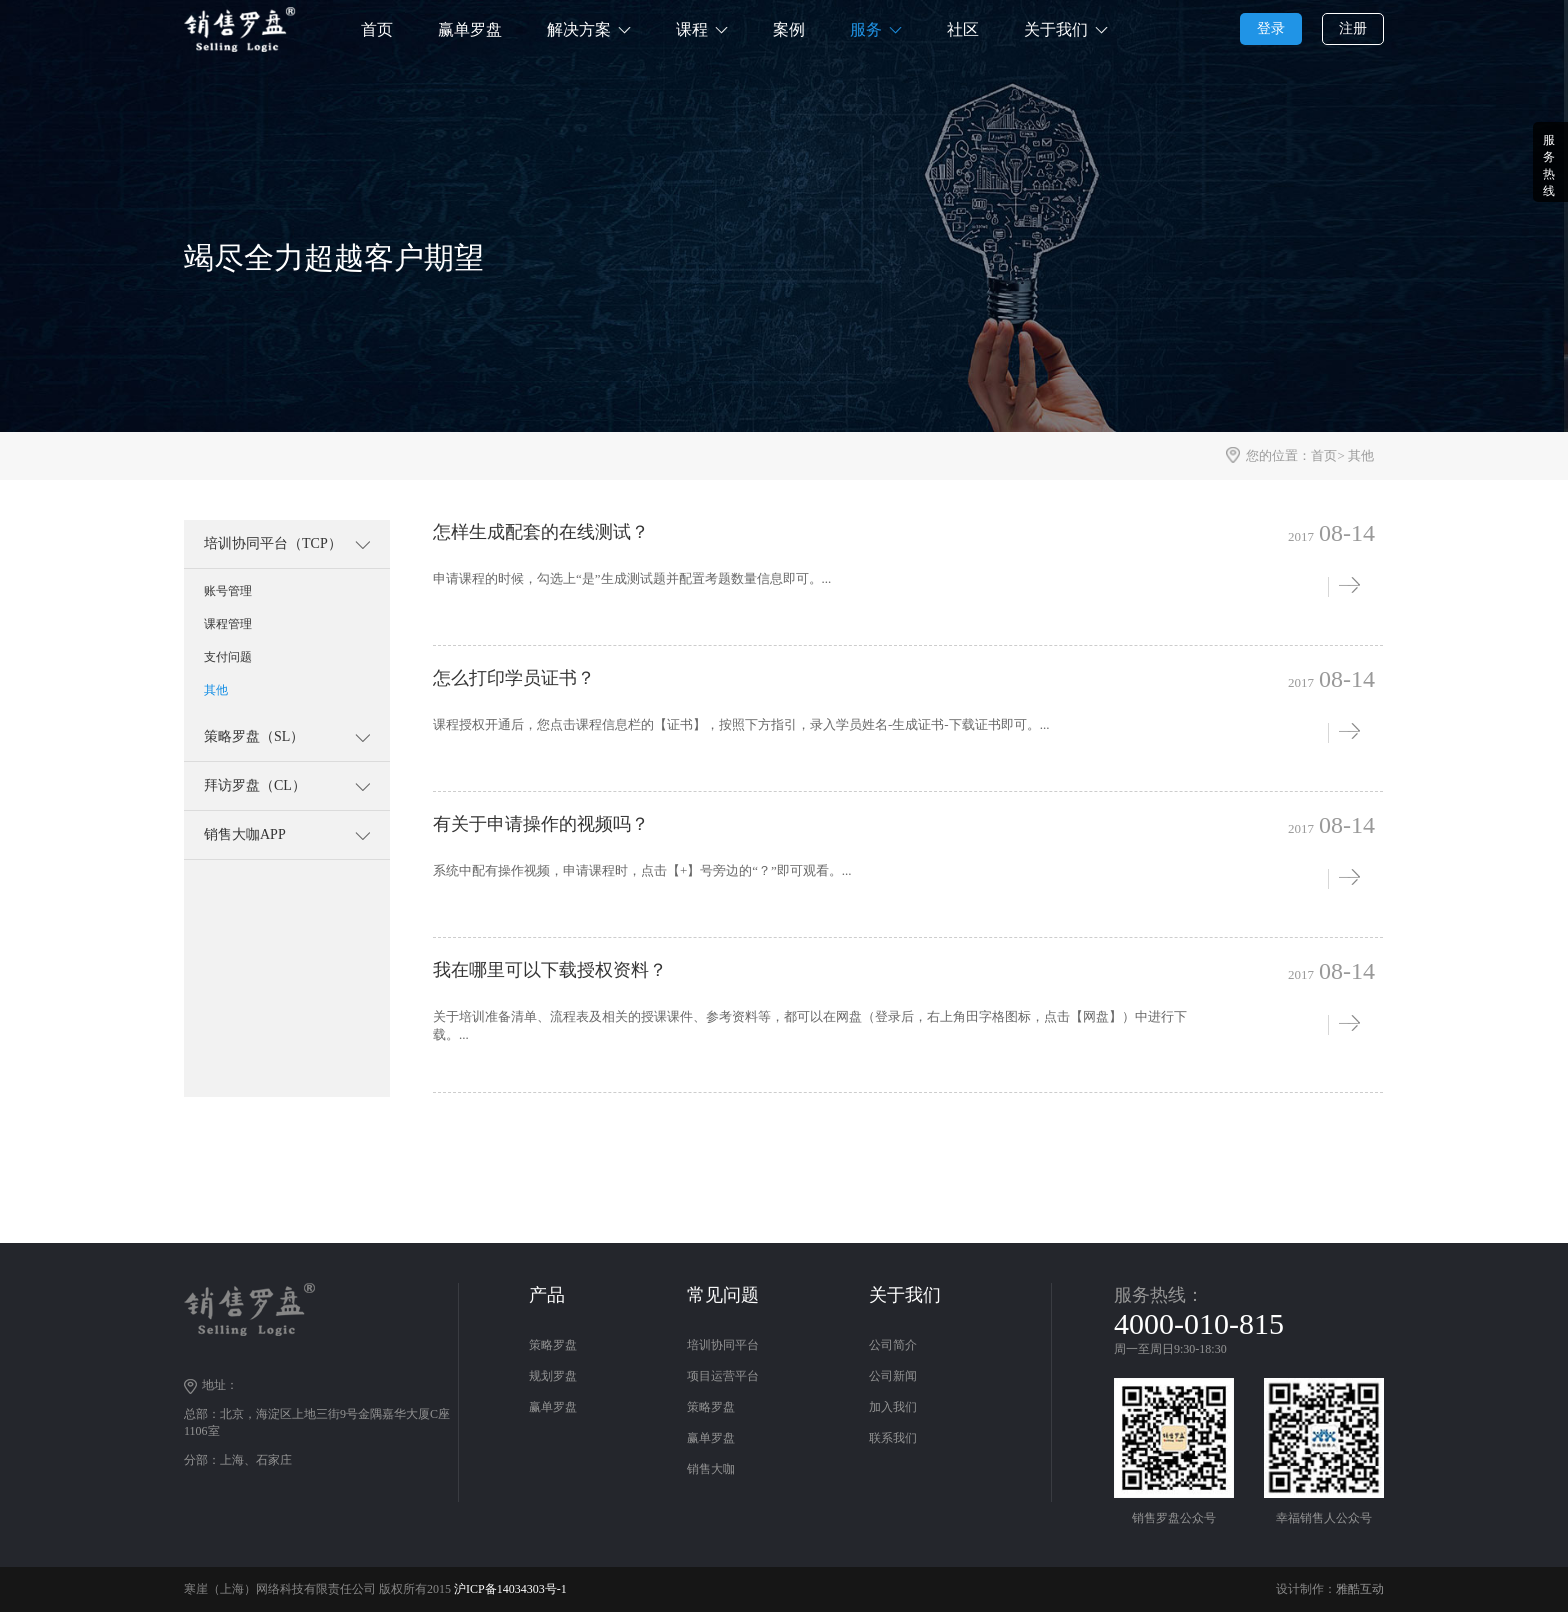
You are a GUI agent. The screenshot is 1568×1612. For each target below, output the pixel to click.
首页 (377, 29)
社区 (963, 29)
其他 (1361, 455)
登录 (1271, 28)
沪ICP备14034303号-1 (510, 1589)
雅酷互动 (1360, 1589)
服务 (866, 29)
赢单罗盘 (470, 29)
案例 (789, 29)
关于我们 (1056, 29)
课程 (692, 29)
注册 (1353, 28)
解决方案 (579, 29)
